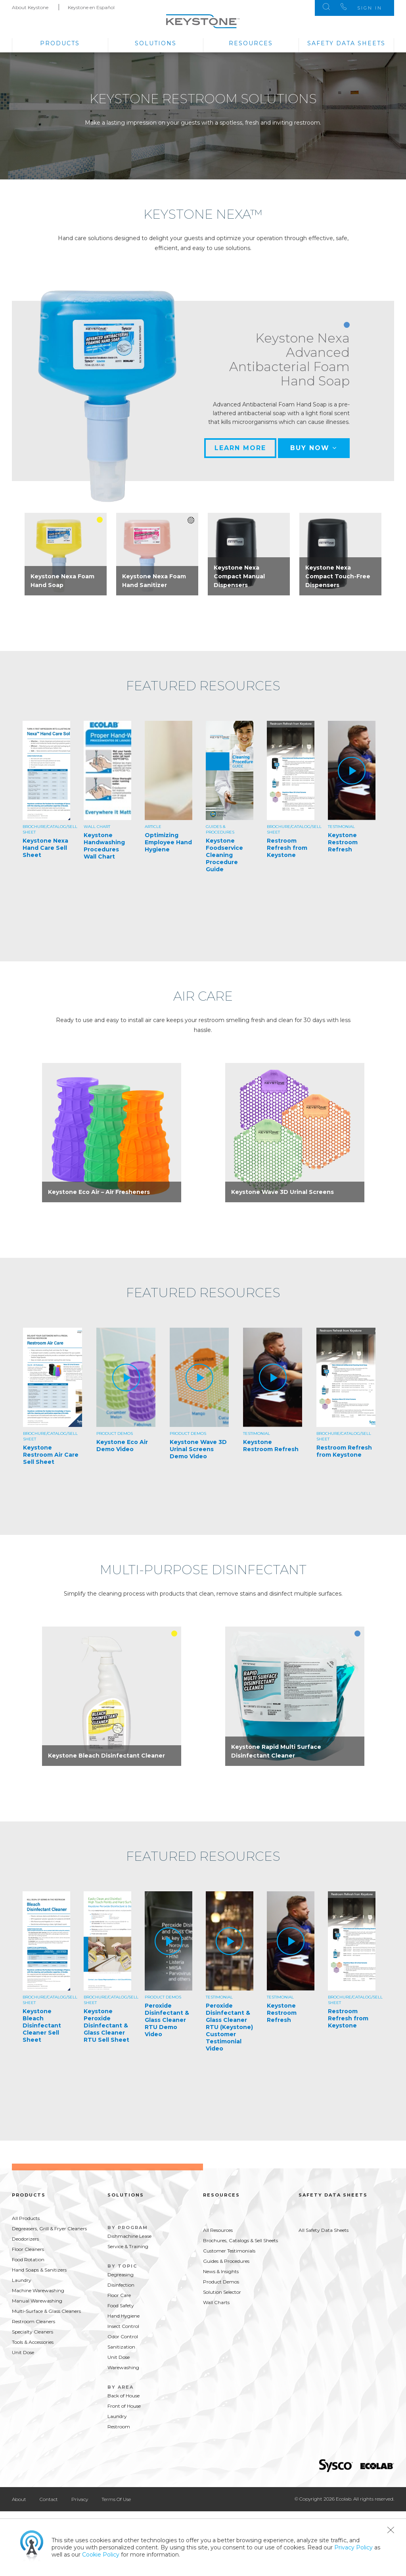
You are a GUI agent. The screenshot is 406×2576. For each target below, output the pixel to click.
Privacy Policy (353, 2547)
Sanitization (121, 2347)
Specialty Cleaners (32, 2332)
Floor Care (119, 2295)
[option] (65, 554)
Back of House (123, 2396)
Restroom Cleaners (33, 2321)
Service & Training (127, 2246)
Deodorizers (25, 2239)
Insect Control (123, 2326)
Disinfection (120, 2285)
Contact (49, 2499)
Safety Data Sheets (346, 43)
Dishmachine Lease (129, 2236)
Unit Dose (23, 2352)
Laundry (21, 2280)
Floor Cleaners (28, 2249)
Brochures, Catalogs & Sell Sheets (240, 2240)
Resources (251, 43)
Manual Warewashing (37, 2301)
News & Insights (221, 2271)
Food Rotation (28, 2259)
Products (60, 43)
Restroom (118, 2427)
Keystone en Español (91, 7)
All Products (26, 2218)
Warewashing (123, 2367)
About (19, 2499)
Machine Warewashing (38, 2290)
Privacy (79, 2499)
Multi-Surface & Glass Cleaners (46, 2311)
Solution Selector (222, 2292)
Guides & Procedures (226, 2261)
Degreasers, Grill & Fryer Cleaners (49, 2228)
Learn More (240, 448)
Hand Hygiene (123, 2316)
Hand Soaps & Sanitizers (39, 2270)
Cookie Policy (100, 2554)
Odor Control (122, 2336)
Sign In (369, 8)
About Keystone (30, 7)
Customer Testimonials (229, 2251)
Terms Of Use (116, 2499)
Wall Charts (216, 2302)
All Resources (218, 2230)
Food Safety (120, 2305)
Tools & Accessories (33, 2342)
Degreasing (120, 2275)
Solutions (155, 43)
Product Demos (221, 2282)
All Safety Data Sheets (324, 2230)
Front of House (124, 2406)
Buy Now (313, 448)
